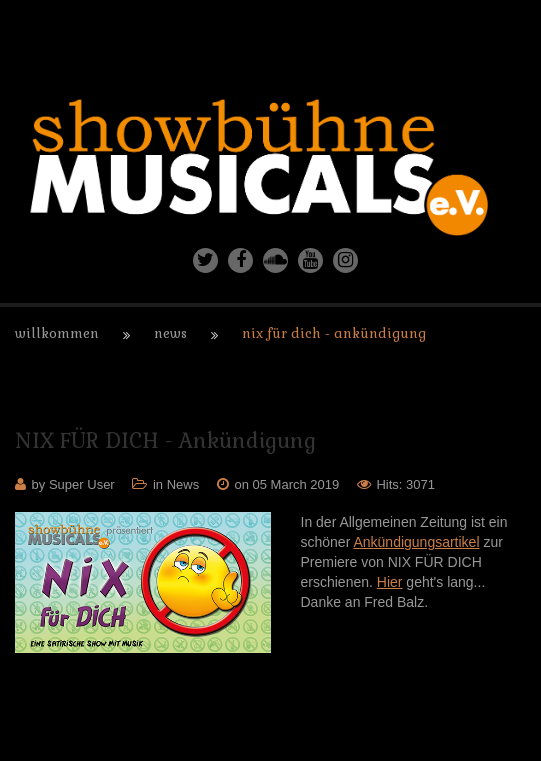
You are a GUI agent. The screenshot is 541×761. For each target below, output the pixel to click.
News (170, 333)
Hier (390, 582)
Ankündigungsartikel (416, 542)
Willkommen (57, 333)
